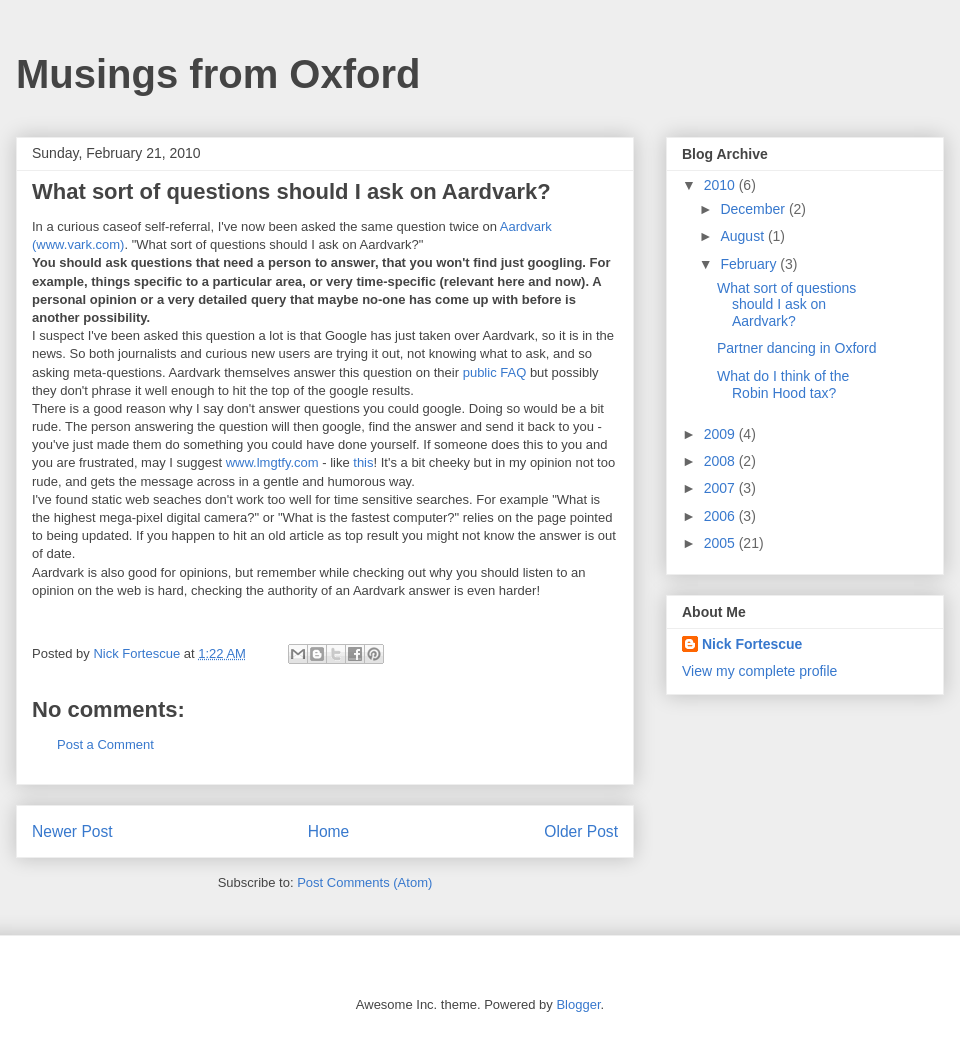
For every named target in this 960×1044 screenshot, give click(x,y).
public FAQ (495, 372)
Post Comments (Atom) (364, 882)
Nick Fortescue (752, 644)
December (754, 209)
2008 (721, 461)
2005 (721, 543)
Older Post (581, 831)
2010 (721, 185)
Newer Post (72, 831)
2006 (721, 516)
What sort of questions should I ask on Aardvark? (786, 305)
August (743, 236)
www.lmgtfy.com (272, 462)
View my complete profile (759, 671)
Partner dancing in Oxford (797, 348)
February (750, 264)
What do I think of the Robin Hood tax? (783, 384)
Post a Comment (105, 744)
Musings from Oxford (218, 74)
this (363, 462)
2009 (721, 434)
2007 (721, 488)
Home (329, 831)
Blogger (578, 1004)
